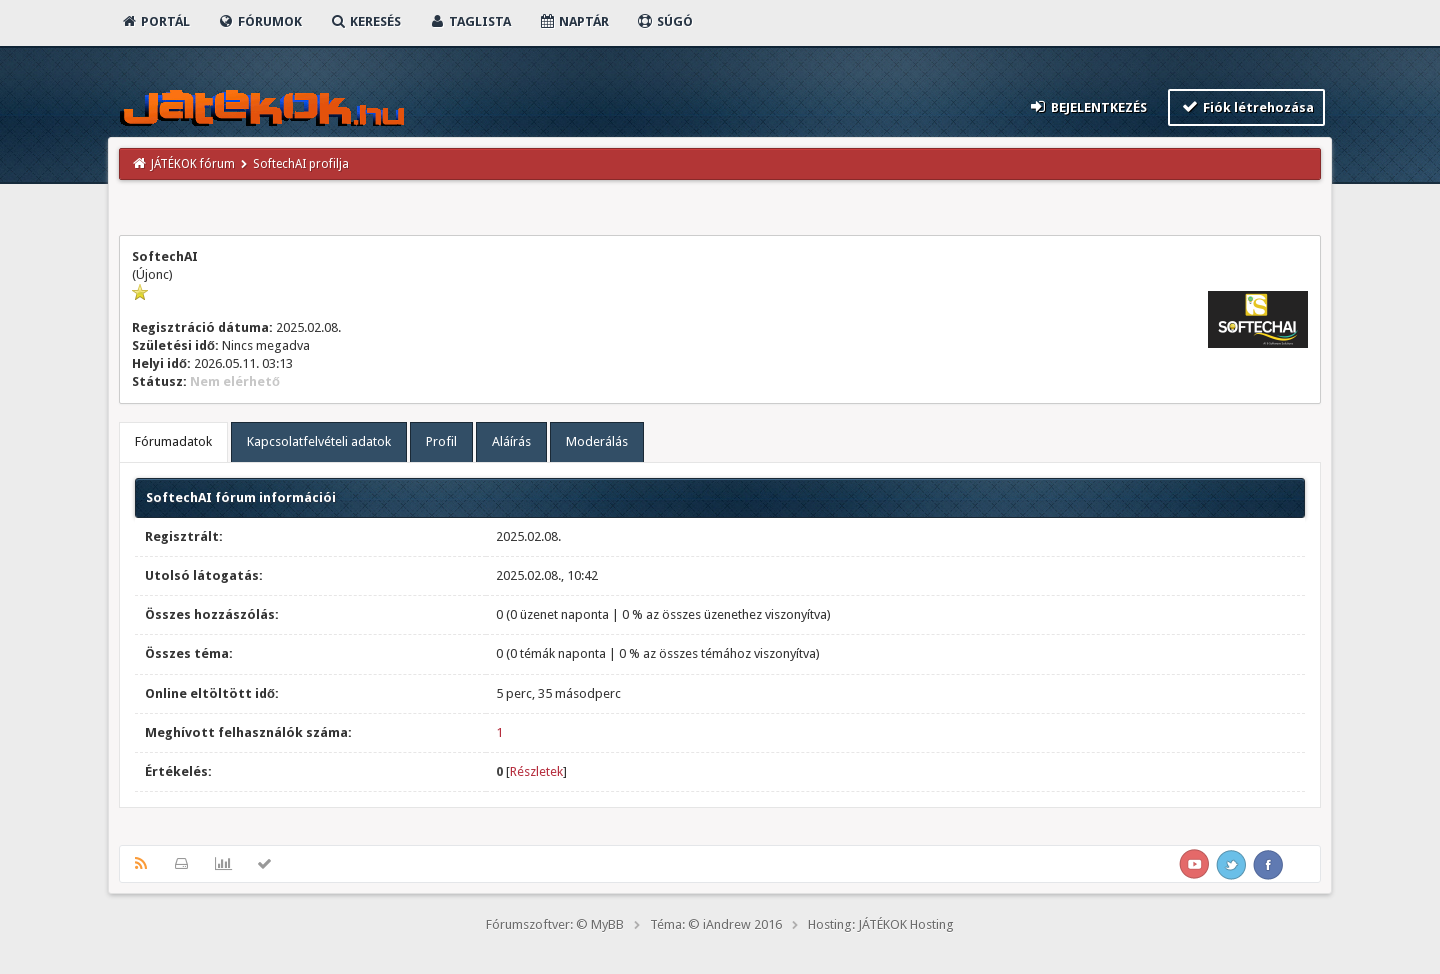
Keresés (365, 21)
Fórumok (259, 21)
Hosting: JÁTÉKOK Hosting (881, 924)
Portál (155, 21)
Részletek (536, 771)
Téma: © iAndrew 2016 (716, 924)
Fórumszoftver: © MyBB (555, 924)
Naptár (573, 21)
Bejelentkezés (1088, 106)
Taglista (469, 21)
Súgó (664, 21)
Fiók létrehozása (1246, 106)
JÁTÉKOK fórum (193, 164)
